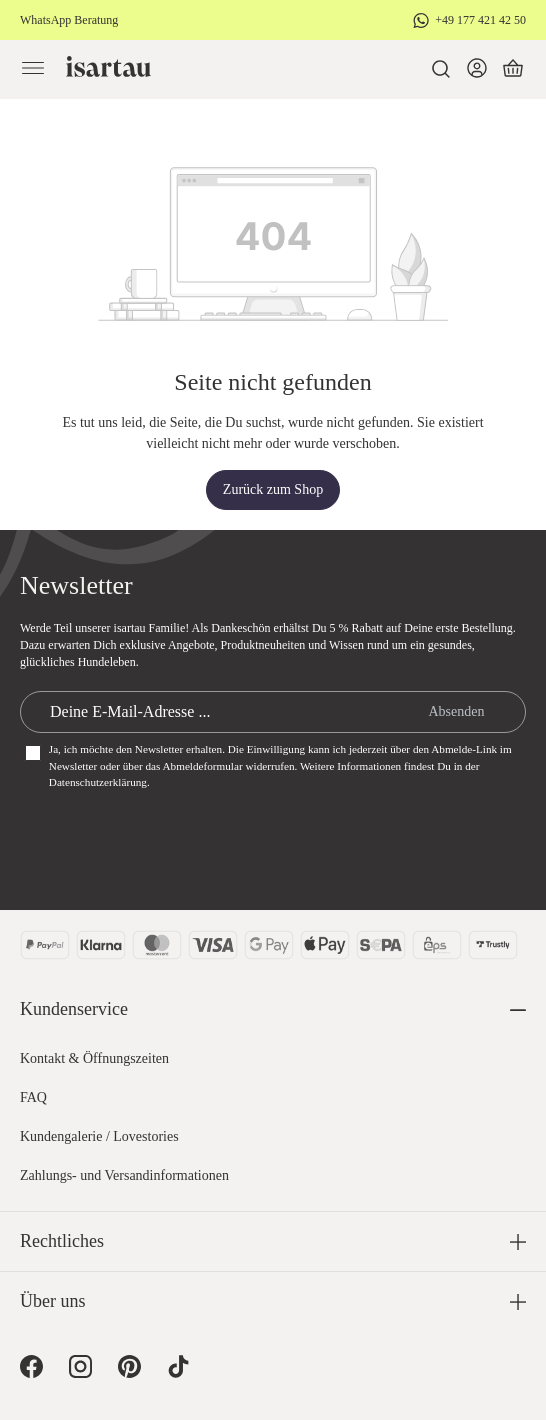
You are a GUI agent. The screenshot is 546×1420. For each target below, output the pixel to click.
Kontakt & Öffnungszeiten (94, 1058)
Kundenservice (74, 1009)
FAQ (33, 1097)
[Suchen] (441, 69)
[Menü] (33, 69)
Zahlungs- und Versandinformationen (124, 1175)
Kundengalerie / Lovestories (99, 1136)
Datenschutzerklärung (98, 782)
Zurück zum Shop (273, 489)
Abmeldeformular (203, 766)
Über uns (53, 1301)
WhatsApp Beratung (69, 20)
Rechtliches (62, 1241)
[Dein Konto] (477, 69)
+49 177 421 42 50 (480, 20)
